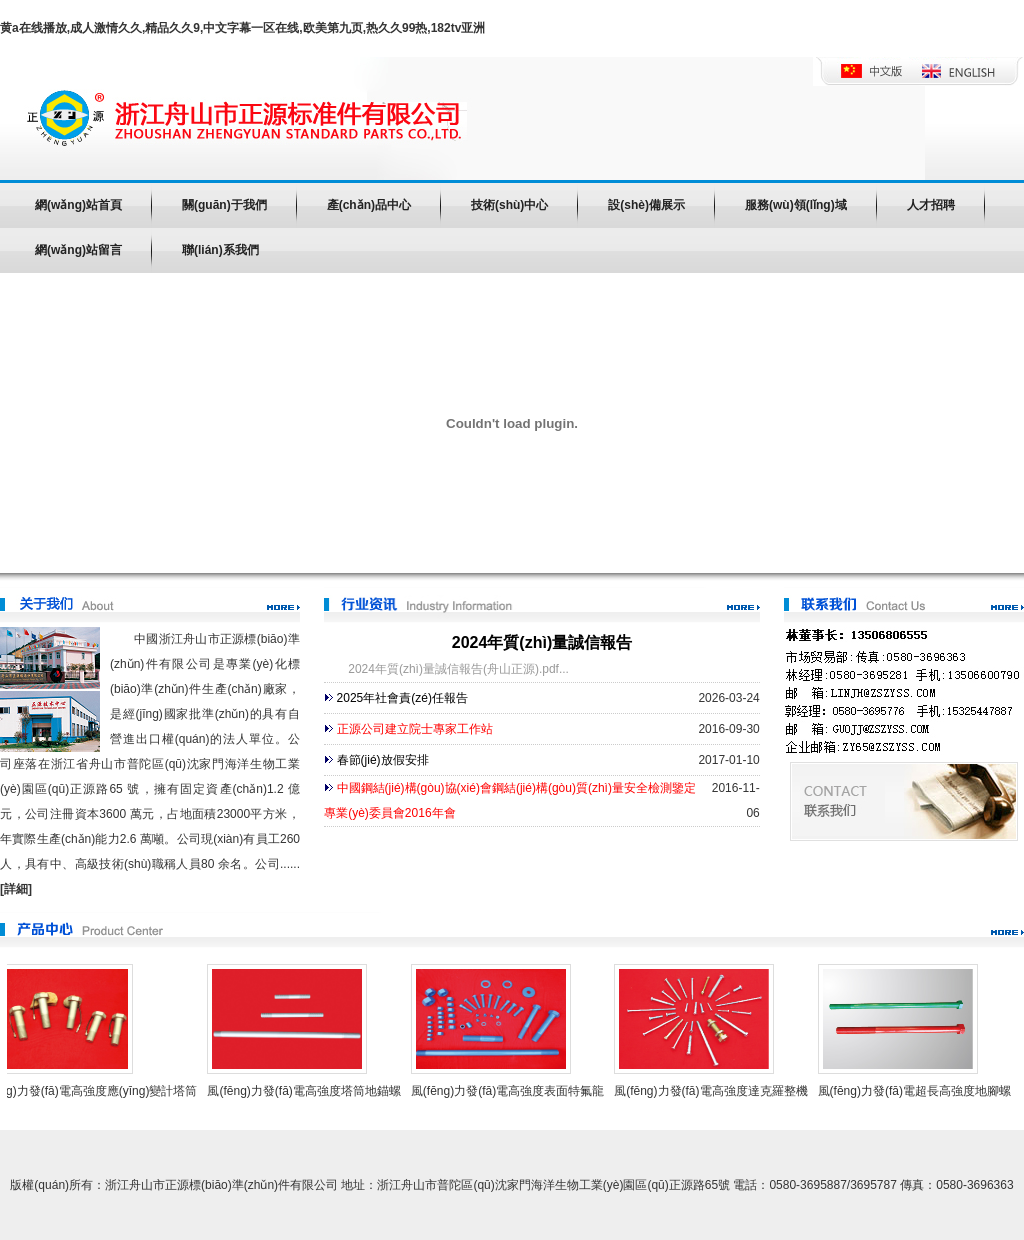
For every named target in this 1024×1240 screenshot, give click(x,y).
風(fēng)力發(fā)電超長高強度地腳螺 (918, 1091)
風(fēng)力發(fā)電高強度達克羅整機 (714, 1091)
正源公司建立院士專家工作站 (415, 729)
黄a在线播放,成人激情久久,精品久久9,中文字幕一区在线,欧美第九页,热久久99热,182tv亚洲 (242, 28)
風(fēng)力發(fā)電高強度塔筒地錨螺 (307, 1091)
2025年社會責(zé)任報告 (402, 698)
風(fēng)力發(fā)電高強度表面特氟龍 (511, 1091)
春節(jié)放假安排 (383, 760)
